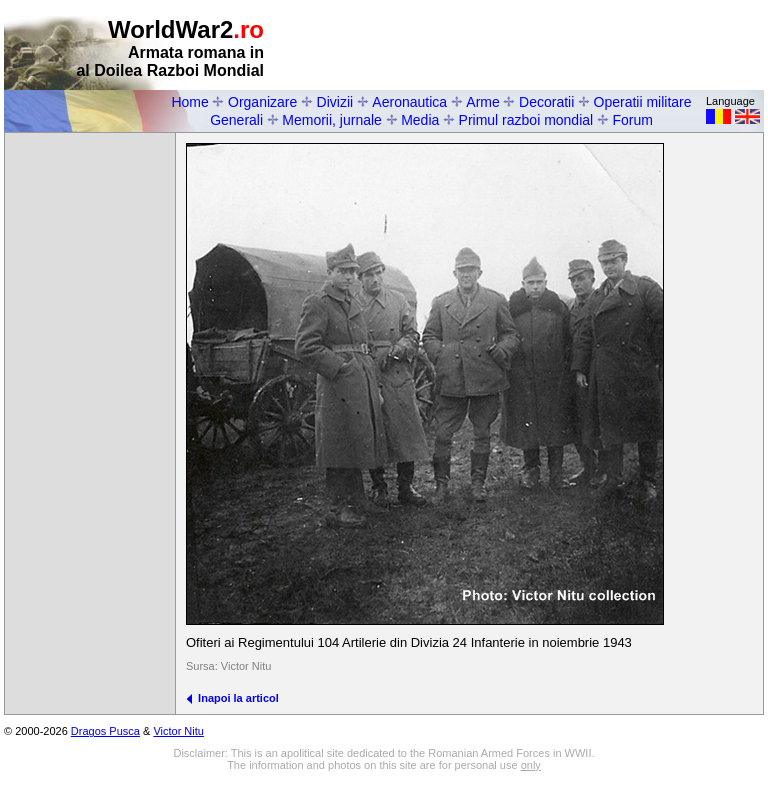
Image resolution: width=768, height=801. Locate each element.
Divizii (335, 102)
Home (189, 102)
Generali (236, 120)
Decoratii (546, 102)
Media (420, 120)
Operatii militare (643, 102)
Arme (482, 102)
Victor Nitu (178, 731)
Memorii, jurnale (332, 120)
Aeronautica (409, 102)
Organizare (262, 102)
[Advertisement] (530, 46)
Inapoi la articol (232, 698)
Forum (632, 120)
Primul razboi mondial (526, 120)
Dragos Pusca (105, 731)
